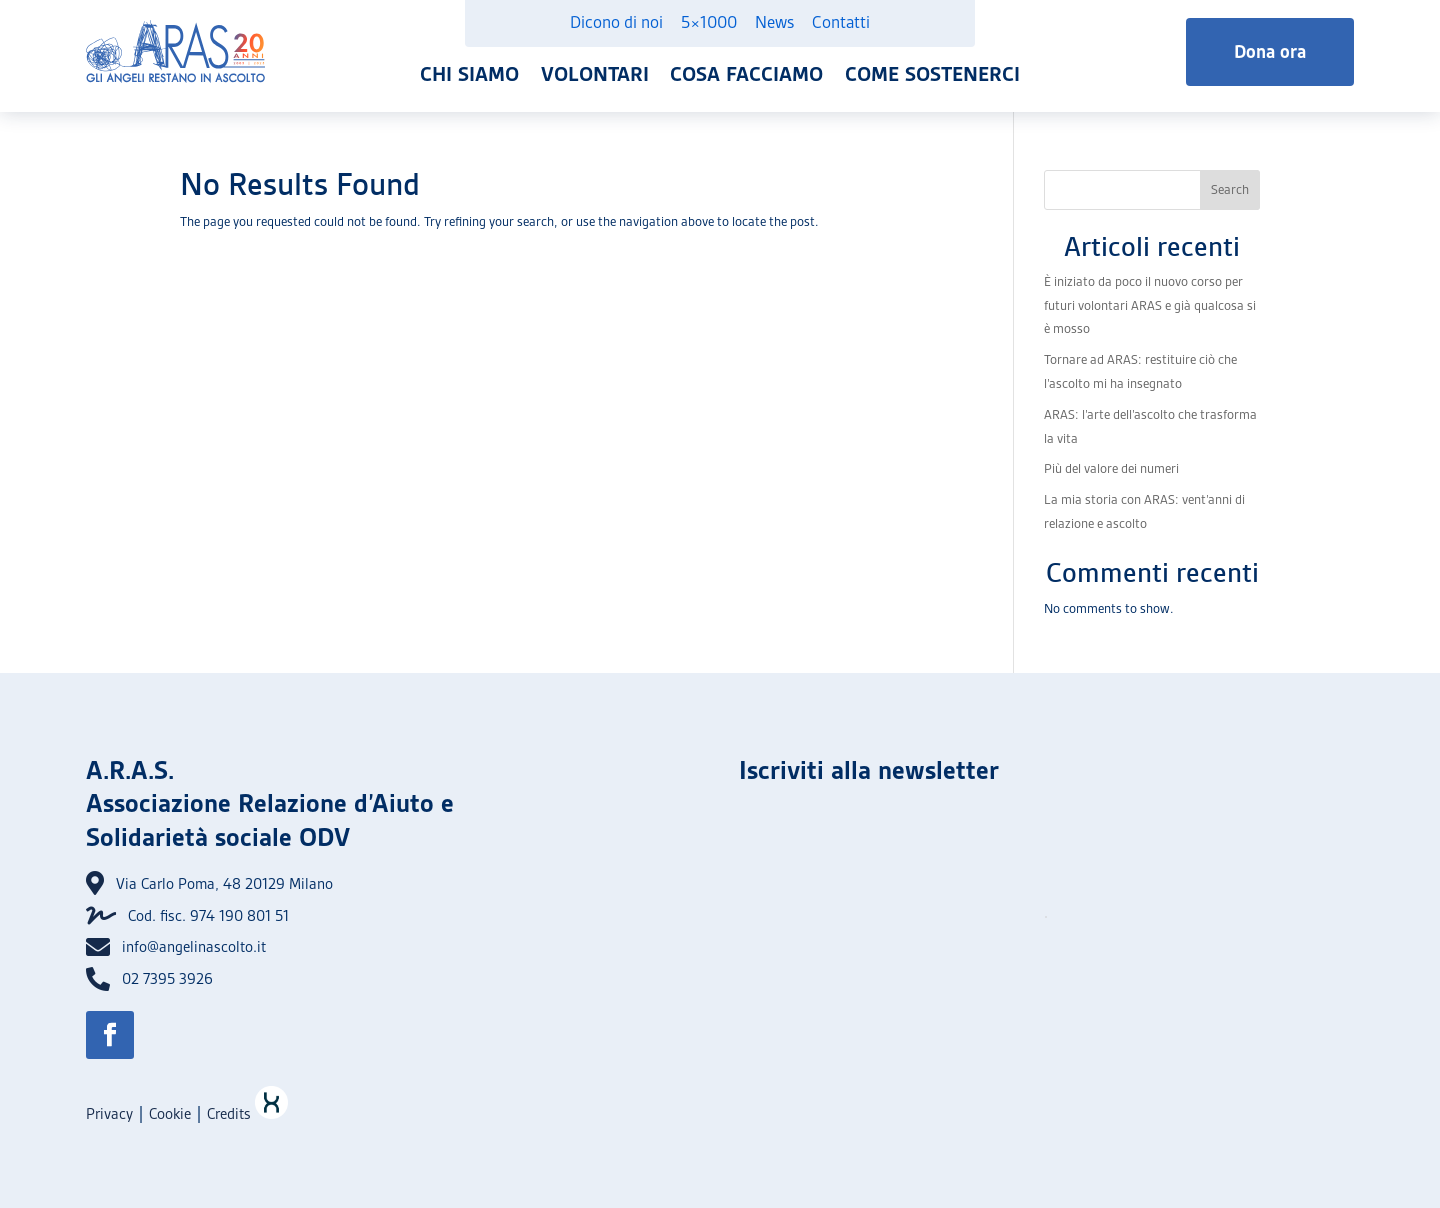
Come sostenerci (932, 74)
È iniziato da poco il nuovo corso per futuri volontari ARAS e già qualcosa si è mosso (1150, 305)
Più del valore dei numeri (1111, 468)
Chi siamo (469, 74)
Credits (247, 1114)
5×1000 (709, 22)
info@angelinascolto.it (194, 947)
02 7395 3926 (167, 979)
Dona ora (1270, 51)
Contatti (841, 22)
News (774, 22)
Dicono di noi (616, 22)
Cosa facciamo (746, 74)
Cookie (170, 1114)
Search (1230, 189)
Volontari (595, 74)
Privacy (109, 1114)
